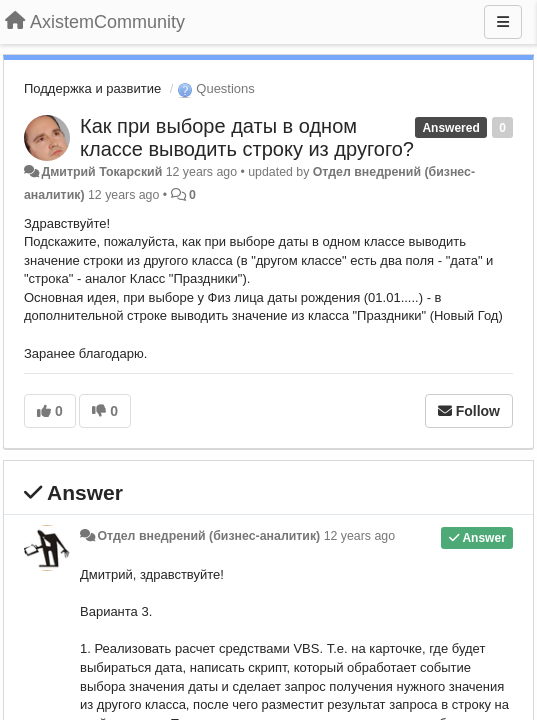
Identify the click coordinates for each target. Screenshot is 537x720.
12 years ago (359, 536)
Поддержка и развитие (92, 88)
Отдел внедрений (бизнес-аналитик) (208, 536)
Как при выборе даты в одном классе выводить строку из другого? (247, 137)
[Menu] (503, 22)
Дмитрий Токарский (101, 172)
